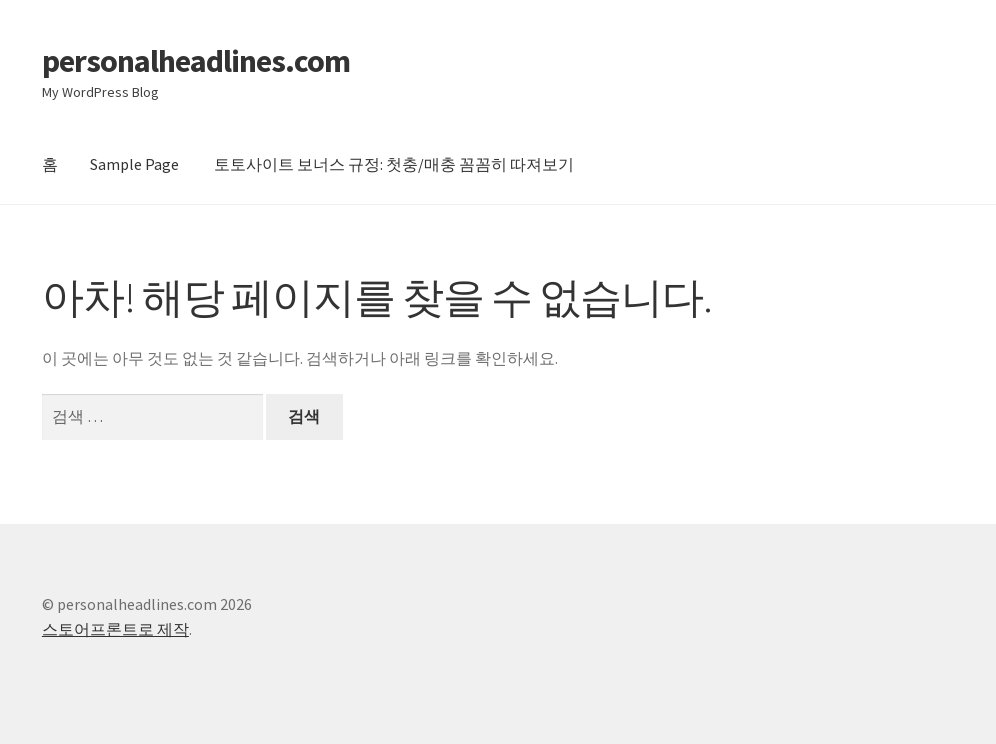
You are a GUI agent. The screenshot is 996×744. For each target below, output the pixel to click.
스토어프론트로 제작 (115, 629)
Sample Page (134, 164)
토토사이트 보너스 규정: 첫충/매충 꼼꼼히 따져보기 (394, 164)
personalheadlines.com (196, 61)
